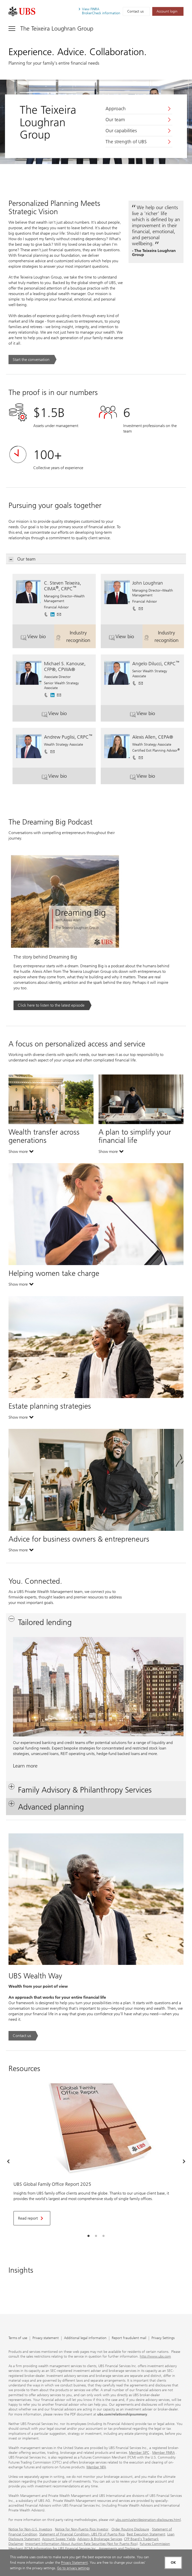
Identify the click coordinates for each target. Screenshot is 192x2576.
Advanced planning (46, 1806)
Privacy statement (45, 2338)
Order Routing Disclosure (130, 2529)
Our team (115, 119)
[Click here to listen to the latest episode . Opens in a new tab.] (53, 1005)
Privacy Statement (74, 2562)
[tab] (88, 2236)
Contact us (135, 11)
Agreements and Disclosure (119, 2548)
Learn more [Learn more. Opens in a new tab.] (25, 1766)
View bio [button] (37, 638)
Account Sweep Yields (58, 2539)
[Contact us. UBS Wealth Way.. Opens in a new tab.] (23, 2036)
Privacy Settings (163, 2338)
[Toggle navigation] (50, 28)
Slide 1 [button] (88, 2236)
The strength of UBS (126, 142)
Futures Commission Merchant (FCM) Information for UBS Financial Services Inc (89, 2546)
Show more (21, 1152)
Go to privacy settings (73, 2568)
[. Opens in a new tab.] (21, 11)
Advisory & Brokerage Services (99, 2539)
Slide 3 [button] (103, 2236)
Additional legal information (85, 2338)
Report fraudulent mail (129, 2338)
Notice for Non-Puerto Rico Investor (81, 2529)
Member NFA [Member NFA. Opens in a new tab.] (96, 2467)
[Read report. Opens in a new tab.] (32, 2218)
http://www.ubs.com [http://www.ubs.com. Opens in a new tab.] (155, 2356)
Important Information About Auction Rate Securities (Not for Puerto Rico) (81, 2544)
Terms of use (17, 2338)
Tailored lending (40, 1621)
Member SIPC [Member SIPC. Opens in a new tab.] (139, 2453)
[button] (59, 612)
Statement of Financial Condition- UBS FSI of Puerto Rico (82, 2534)
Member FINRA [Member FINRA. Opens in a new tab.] (163, 2453)
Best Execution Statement (146, 2534)
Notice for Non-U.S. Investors (30, 2529)
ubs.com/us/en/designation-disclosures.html (148, 2520)
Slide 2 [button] (96, 2236)
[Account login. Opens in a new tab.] (168, 11)
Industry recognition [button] (76, 636)
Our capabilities (121, 130)
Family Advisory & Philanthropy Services (80, 1789)
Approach (116, 108)
